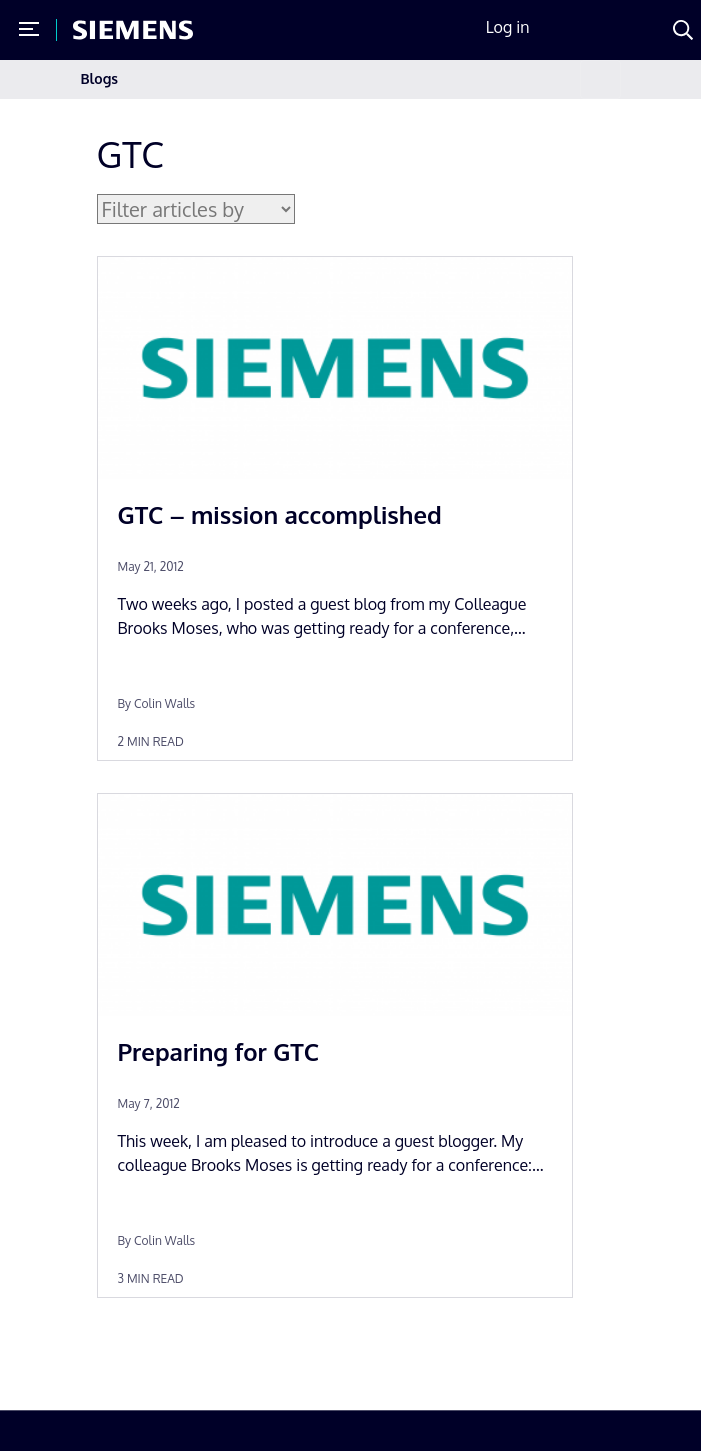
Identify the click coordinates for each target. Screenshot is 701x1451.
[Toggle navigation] (600, 79)
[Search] (683, 30)
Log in (508, 27)
